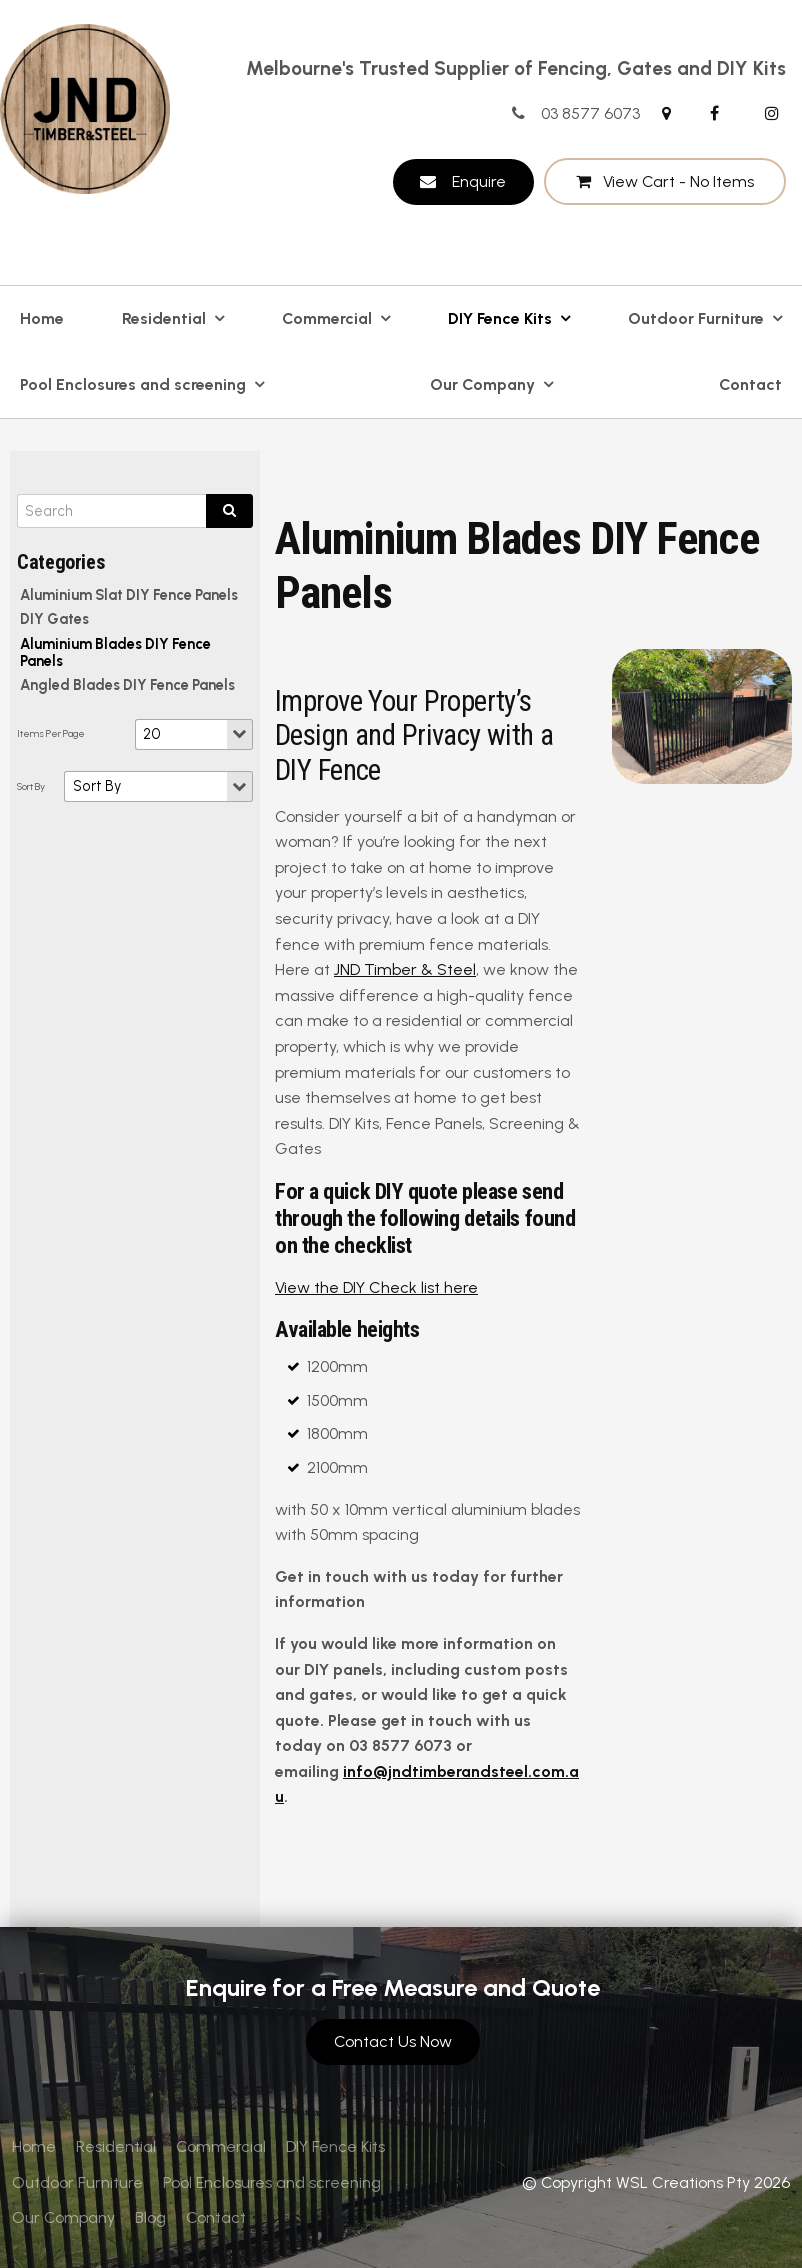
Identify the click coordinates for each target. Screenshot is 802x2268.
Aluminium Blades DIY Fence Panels (115, 652)
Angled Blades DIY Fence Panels (127, 685)
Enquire (479, 181)
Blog (150, 2217)
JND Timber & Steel (405, 969)
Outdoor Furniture (696, 318)
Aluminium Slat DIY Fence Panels (129, 595)
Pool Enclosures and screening (133, 384)
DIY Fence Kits (500, 318)
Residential (164, 318)
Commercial (327, 318)
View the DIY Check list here (376, 1287)
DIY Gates (54, 619)
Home (42, 318)
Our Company (482, 384)
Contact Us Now (393, 2041)
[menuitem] (34, 2147)
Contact (750, 384)
